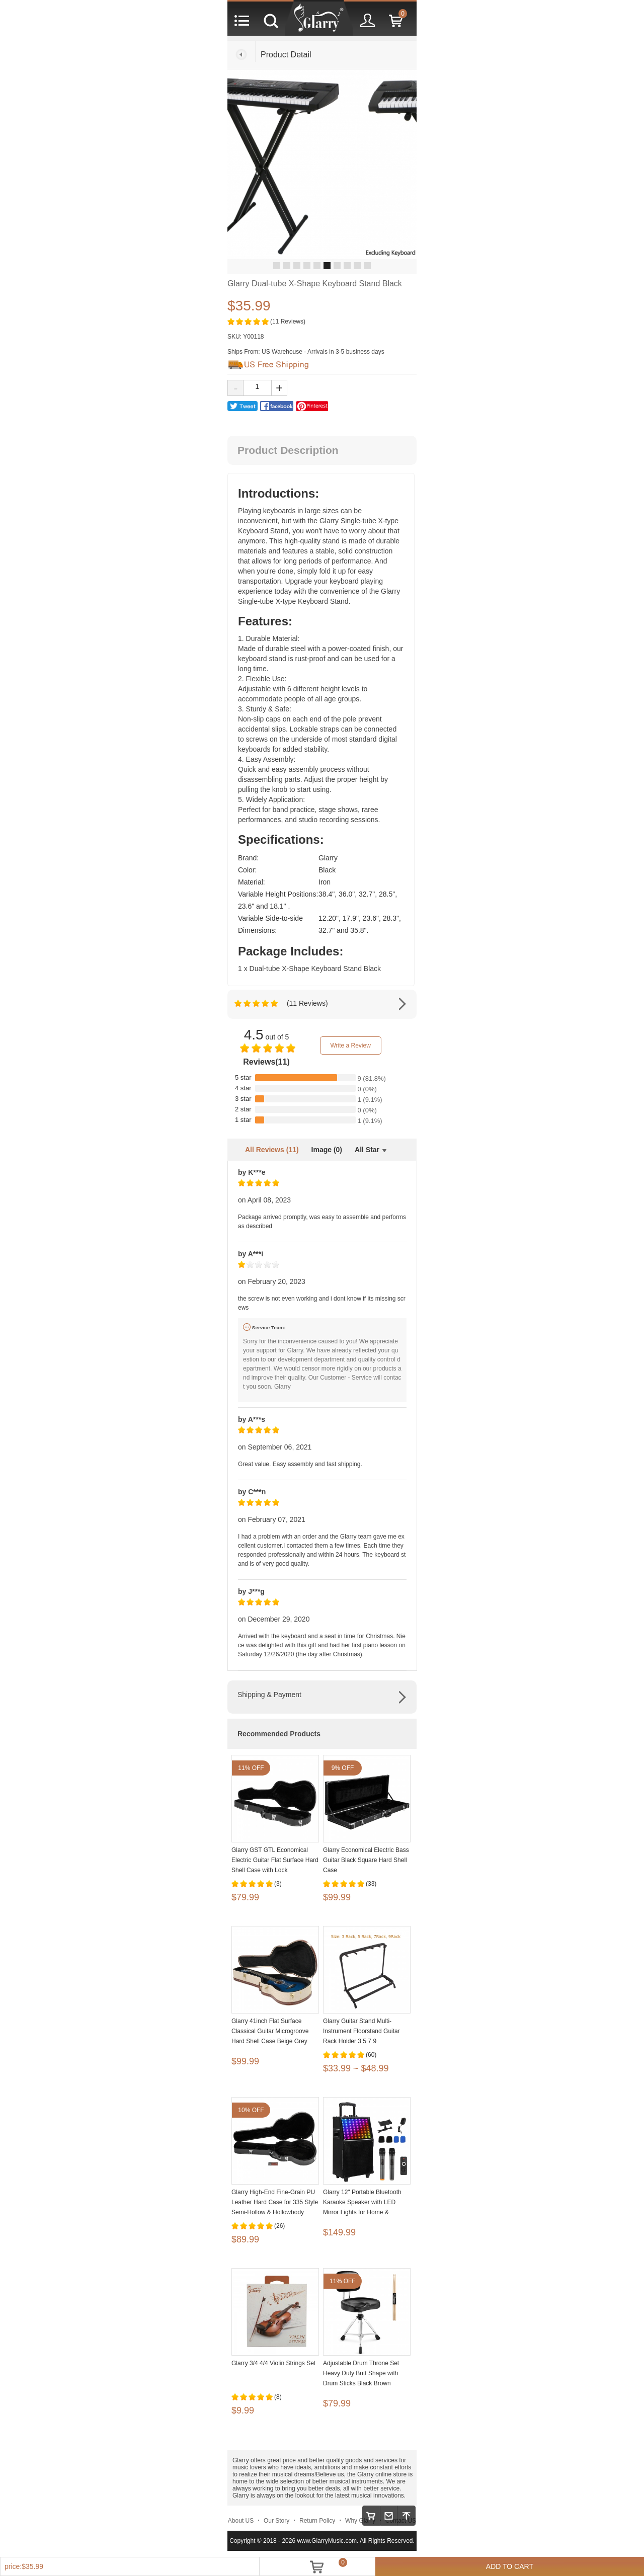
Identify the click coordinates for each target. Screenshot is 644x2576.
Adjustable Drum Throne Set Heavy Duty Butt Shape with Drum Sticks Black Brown (361, 2373)
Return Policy (317, 2520)
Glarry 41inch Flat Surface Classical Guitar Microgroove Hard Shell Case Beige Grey (269, 2031)
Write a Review (350, 1045)
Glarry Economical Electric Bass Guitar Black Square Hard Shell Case (366, 1860)
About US (241, 2520)
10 (367, 265)
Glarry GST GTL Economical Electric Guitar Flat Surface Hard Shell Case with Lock (274, 1860)
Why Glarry (360, 2520)
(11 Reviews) (287, 321)
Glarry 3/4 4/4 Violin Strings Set (273, 2363)
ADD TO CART (509, 2566)
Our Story (276, 2520)
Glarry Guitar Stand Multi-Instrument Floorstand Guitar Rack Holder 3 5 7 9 (361, 2031)
